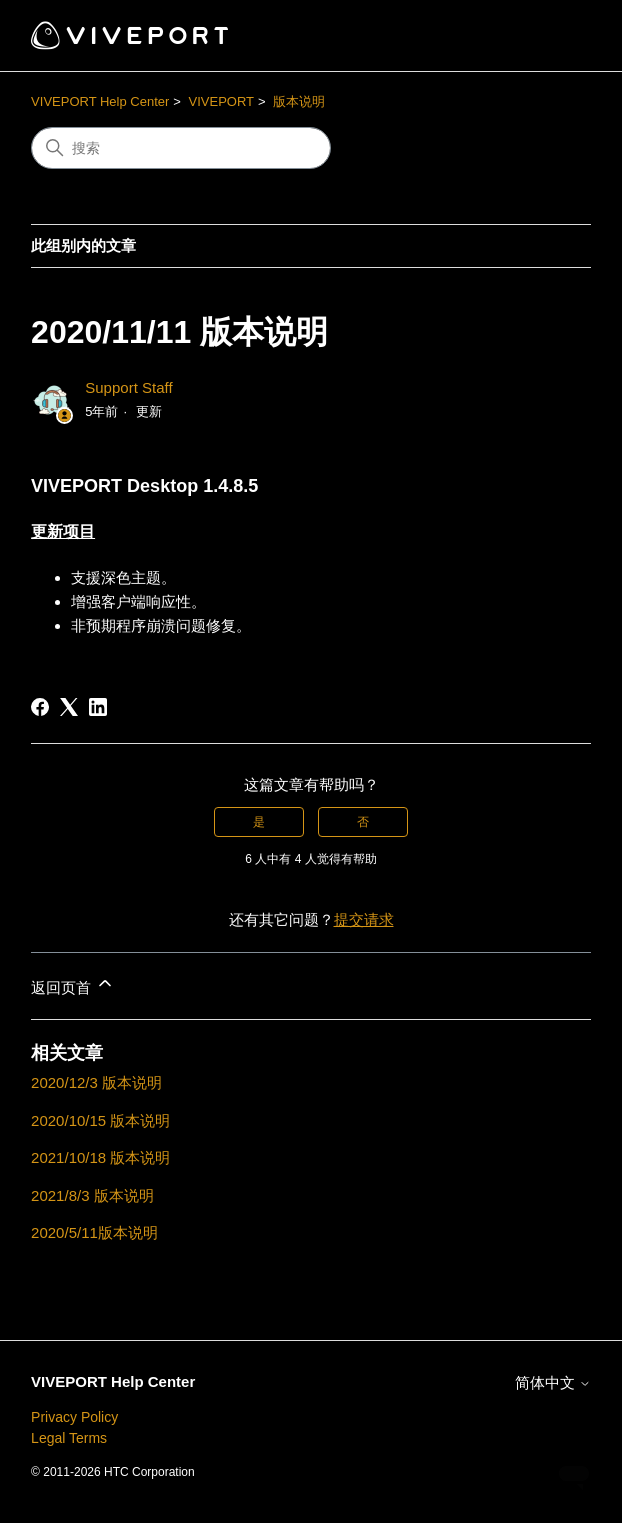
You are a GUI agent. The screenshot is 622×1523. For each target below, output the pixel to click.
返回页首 (73, 984)
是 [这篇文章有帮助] (259, 822)
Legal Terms (69, 1438)
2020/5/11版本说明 (94, 1232)
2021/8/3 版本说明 (92, 1195)
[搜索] (181, 148)
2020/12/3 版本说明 (96, 1082)
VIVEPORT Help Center (100, 101)
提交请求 (364, 919)
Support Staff (128, 387)
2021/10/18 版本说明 (100, 1157)
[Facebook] (40, 707)
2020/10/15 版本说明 (100, 1120)
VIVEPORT (222, 101)
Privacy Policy (74, 1417)
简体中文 (553, 1382)
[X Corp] (69, 707)
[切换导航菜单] (555, 36)
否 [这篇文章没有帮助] (363, 822)
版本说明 (299, 101)
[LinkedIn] (98, 707)
